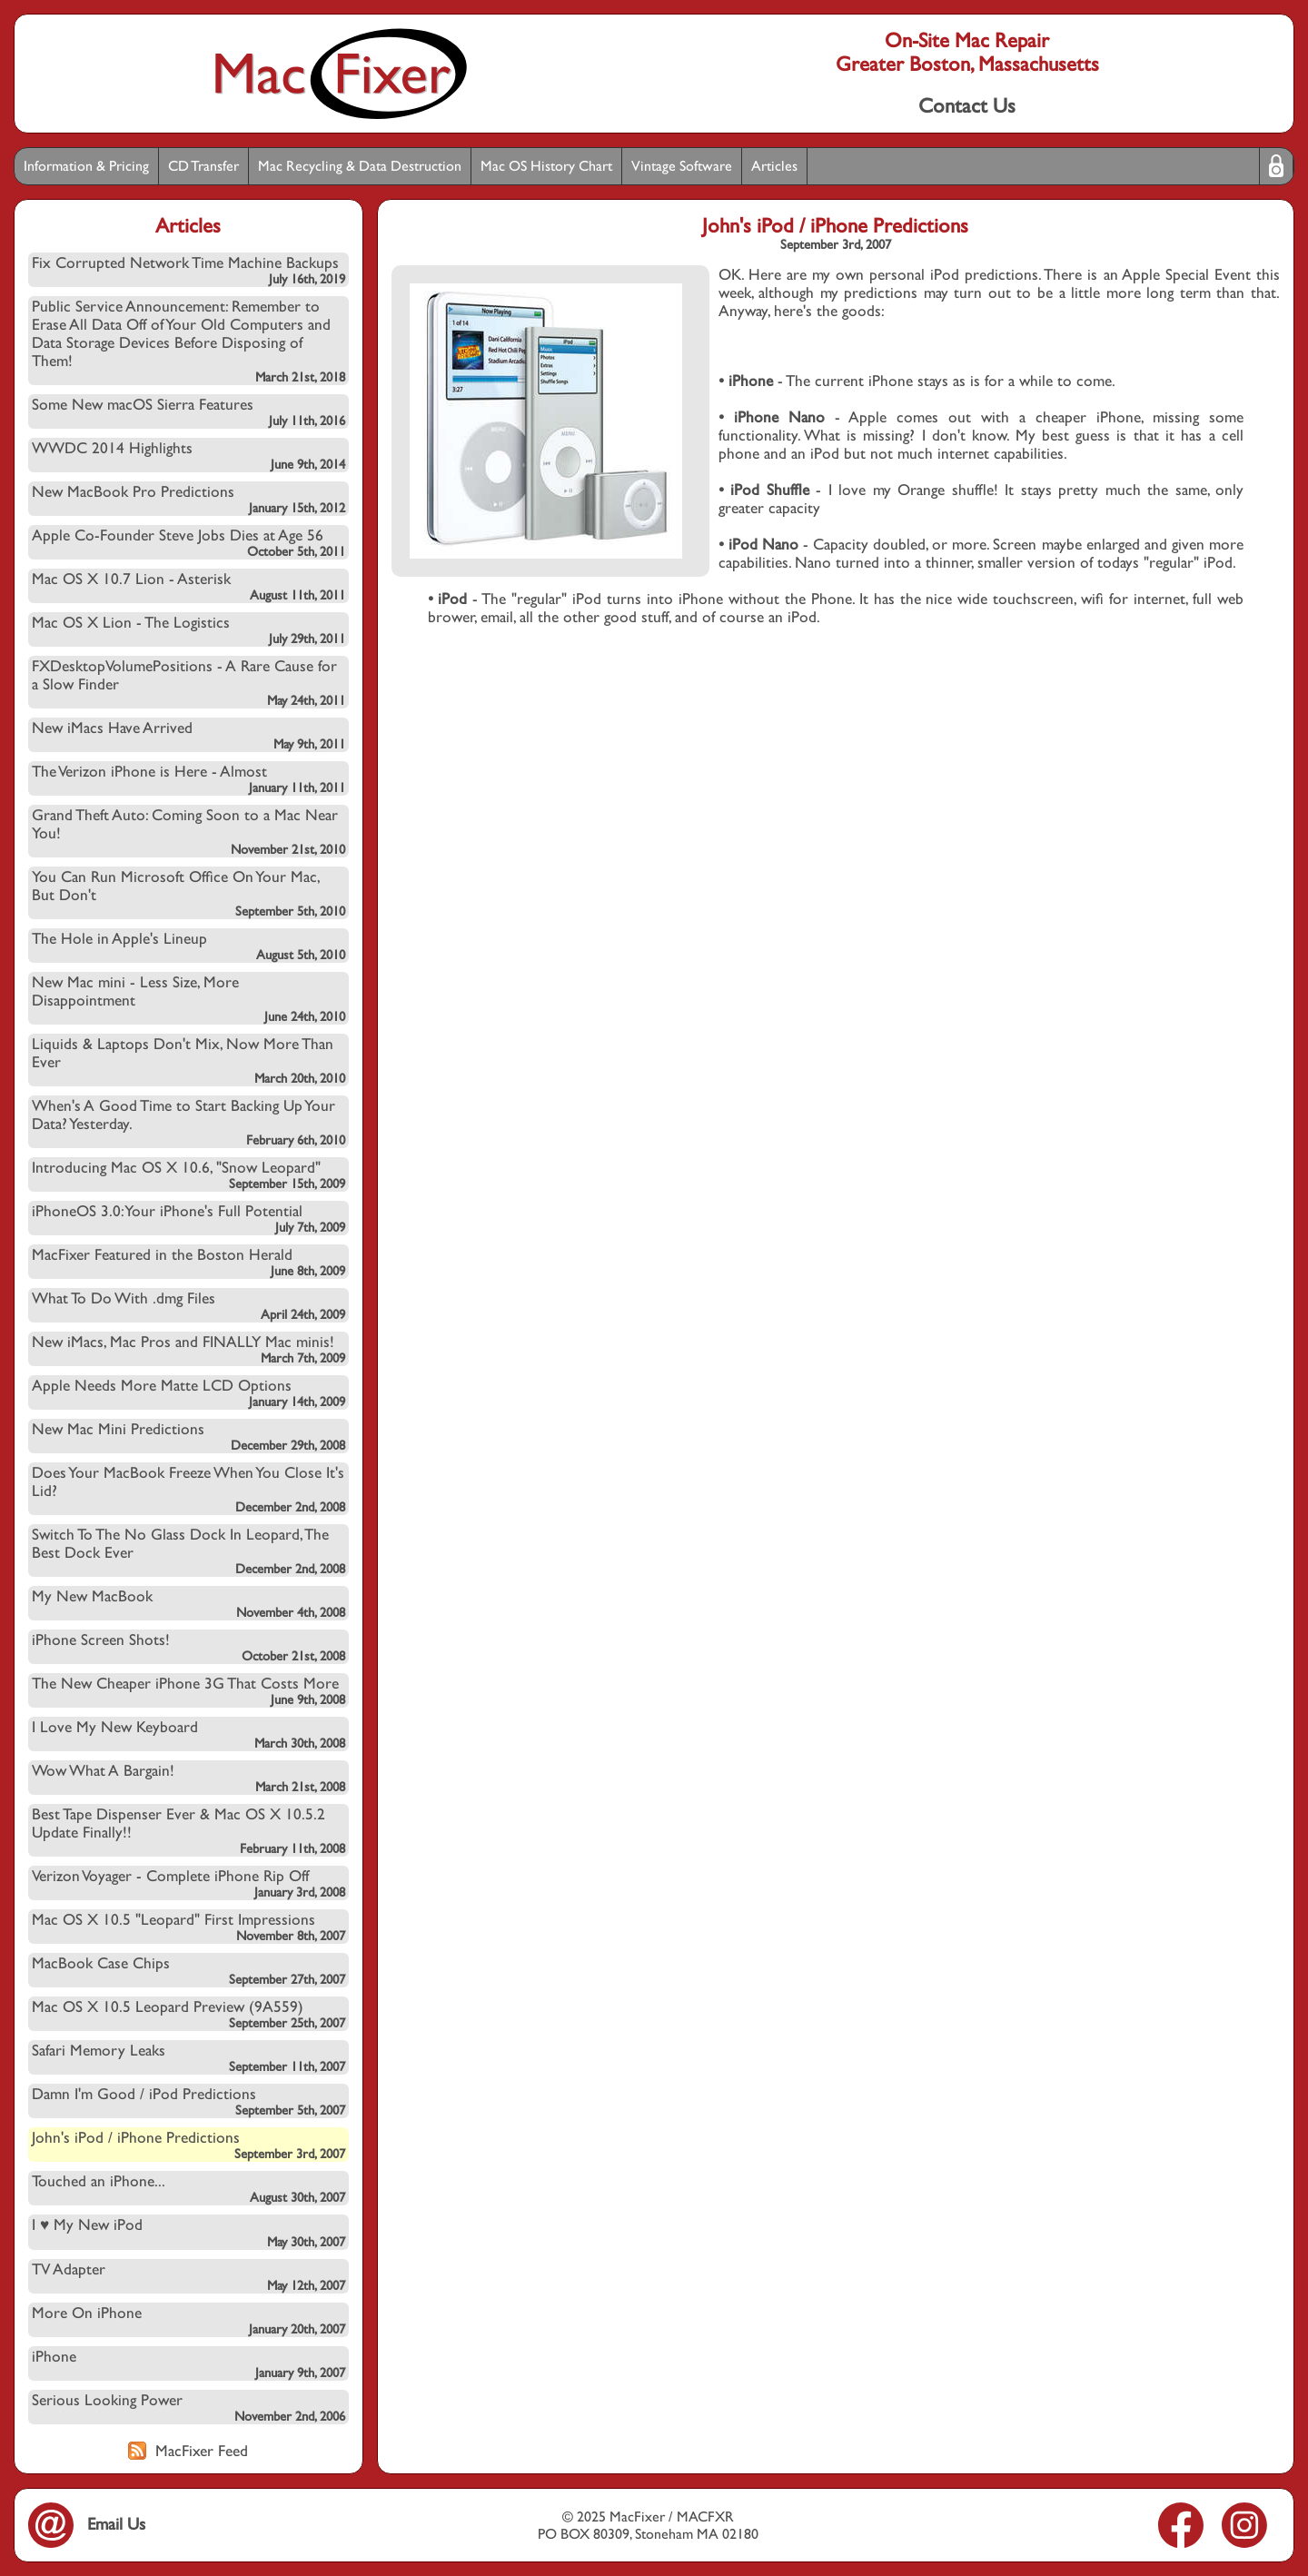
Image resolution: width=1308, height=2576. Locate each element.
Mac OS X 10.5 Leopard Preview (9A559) (188, 2013)
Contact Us (967, 105)
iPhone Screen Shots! (188, 1646)
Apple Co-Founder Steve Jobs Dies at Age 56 (188, 542)
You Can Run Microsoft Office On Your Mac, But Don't (188, 892)
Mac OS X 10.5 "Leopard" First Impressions (188, 1926)
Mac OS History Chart (546, 165)
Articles (774, 165)
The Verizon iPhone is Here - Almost (188, 778)
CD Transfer (203, 165)
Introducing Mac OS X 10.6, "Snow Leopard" (188, 1174)
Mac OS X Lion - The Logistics (188, 629)
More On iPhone (188, 2320)
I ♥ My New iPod (188, 2232)
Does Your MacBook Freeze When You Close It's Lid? (188, 1488)
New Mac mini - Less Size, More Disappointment (188, 998)
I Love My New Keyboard (188, 1734)
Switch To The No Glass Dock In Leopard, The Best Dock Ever (188, 1550)
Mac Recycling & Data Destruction (359, 165)
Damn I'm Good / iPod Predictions (188, 2101)
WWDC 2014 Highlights (188, 455)
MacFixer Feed (188, 2451)
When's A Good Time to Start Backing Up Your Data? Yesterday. (188, 1121)
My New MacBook (188, 1603)
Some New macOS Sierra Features (188, 411)
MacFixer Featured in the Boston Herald (188, 1261)
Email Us (86, 2523)
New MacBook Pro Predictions (188, 498)
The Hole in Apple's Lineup (188, 945)
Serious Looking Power (188, 2407)
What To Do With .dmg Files (188, 1305)
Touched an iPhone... (188, 2188)
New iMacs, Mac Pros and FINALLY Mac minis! (188, 1349)
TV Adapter (188, 2276)
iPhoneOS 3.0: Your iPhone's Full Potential (188, 1218)
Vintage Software (681, 165)
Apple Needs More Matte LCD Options (188, 1392)
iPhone (188, 2363)
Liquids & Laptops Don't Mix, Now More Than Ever (188, 1060)
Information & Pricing (86, 165)
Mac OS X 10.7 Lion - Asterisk (188, 586)
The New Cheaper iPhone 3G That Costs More (188, 1690)
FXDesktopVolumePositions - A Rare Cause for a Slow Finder (188, 682)
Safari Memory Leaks (188, 2057)
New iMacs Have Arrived (188, 734)
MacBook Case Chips (188, 1970)
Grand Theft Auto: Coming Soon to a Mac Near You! (188, 831)
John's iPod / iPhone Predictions (188, 2144)
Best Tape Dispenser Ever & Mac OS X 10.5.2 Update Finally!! (188, 1830)
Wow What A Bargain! (188, 1777)
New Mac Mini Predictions (188, 1436)
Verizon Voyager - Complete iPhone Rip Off (188, 1883)
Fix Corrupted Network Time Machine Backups (188, 269)
